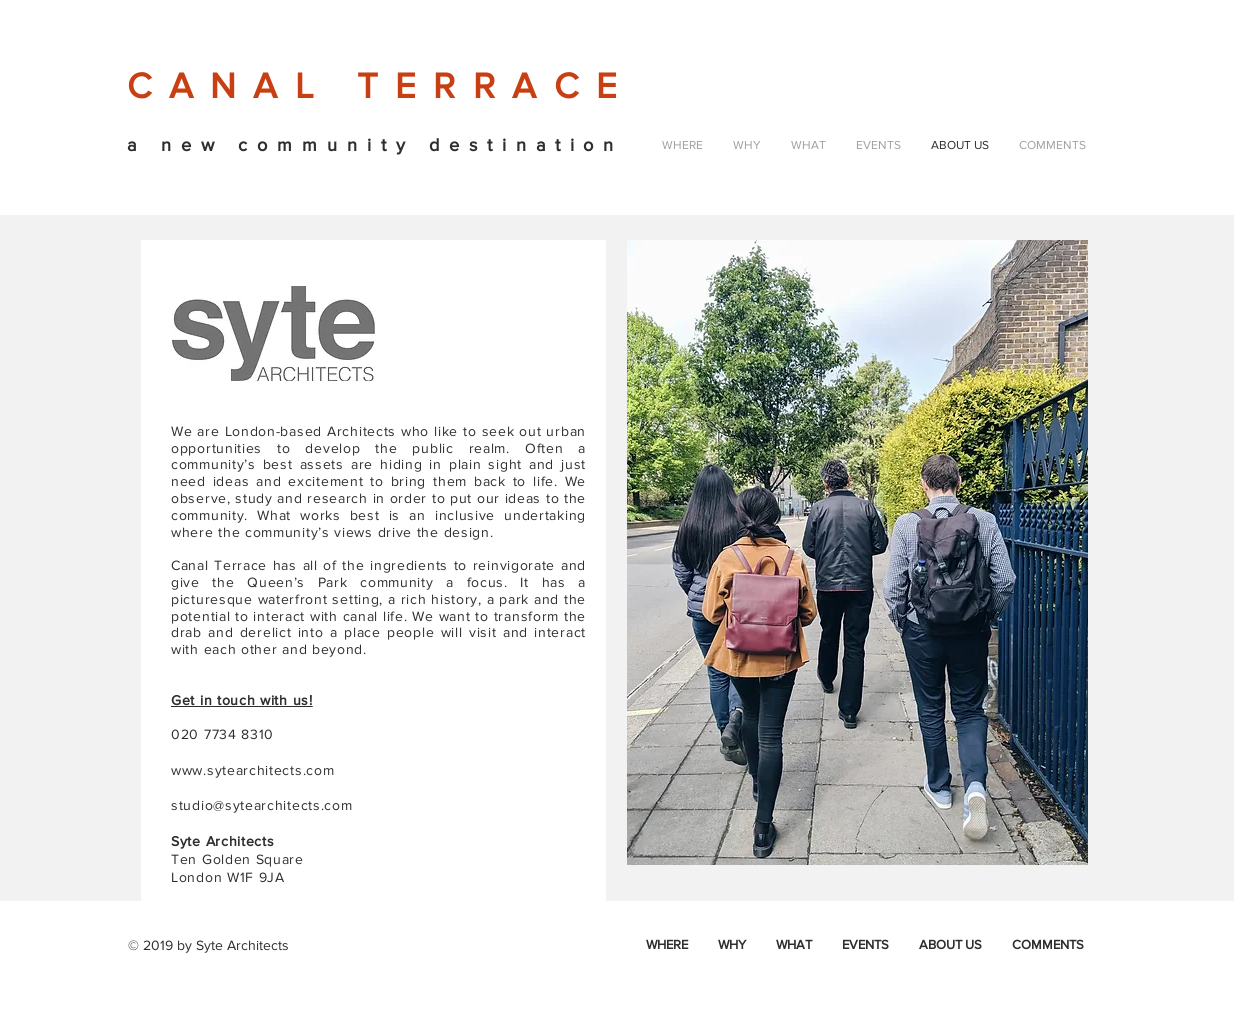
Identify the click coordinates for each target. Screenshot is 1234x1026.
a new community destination (375, 145)
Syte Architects (242, 945)
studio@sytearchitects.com (262, 805)
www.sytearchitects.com (252, 770)
